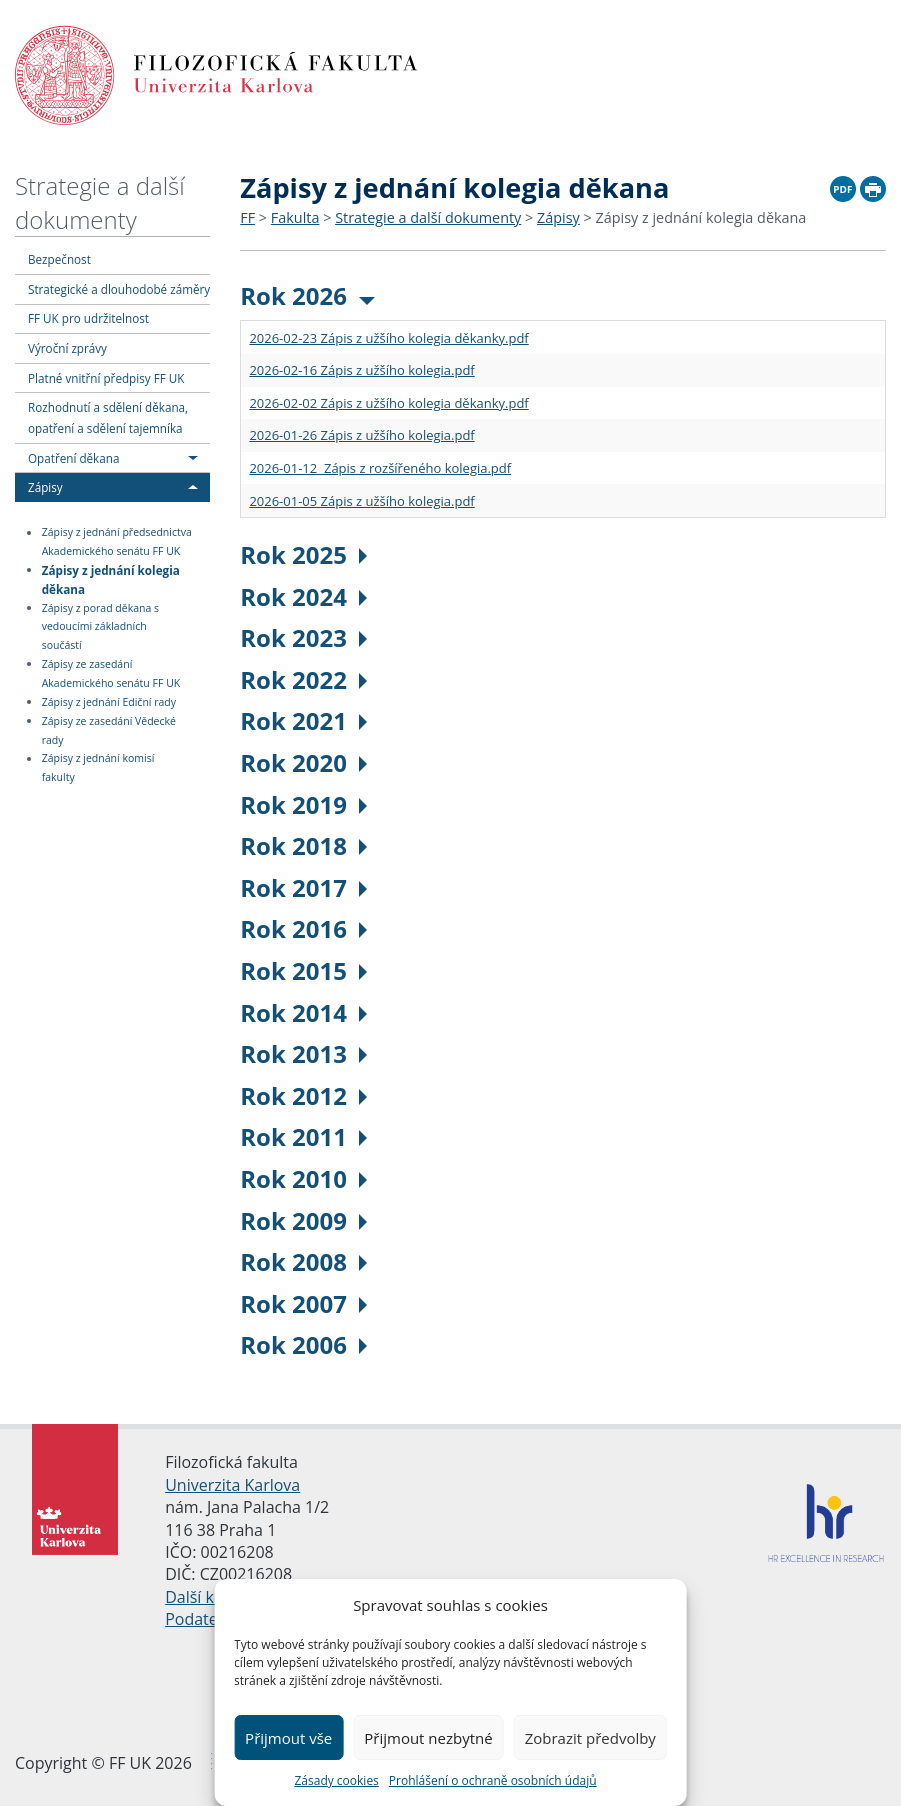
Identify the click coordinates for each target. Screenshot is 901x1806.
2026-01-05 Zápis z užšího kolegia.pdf (361, 501)
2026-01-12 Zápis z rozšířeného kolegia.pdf (380, 468)
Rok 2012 (303, 1095)
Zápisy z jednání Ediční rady (109, 702)
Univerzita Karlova (232, 1485)
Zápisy (45, 487)
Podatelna (202, 1619)
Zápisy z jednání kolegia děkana (111, 578)
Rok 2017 (303, 887)
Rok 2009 (303, 1220)
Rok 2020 (303, 762)
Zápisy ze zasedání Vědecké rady (109, 730)
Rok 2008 (303, 1261)
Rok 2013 (303, 1053)
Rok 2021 (303, 720)
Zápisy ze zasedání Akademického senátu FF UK (111, 673)
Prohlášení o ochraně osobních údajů (493, 1780)
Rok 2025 (303, 554)
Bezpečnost (59, 259)
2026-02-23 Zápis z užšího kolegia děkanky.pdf (388, 338)
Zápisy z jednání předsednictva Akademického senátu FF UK (117, 542)
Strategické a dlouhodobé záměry (119, 289)
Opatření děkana (73, 458)
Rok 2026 (307, 295)
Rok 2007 (303, 1303)
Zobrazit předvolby (590, 1738)
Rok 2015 (303, 970)
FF (247, 217)
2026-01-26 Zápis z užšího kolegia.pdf (361, 435)
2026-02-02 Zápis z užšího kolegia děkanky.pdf (388, 403)
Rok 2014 (303, 1012)
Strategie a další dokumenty (100, 202)
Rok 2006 (303, 1344)
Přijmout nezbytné (428, 1738)
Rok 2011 (303, 1136)
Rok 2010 (303, 1178)
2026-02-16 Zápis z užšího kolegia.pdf (361, 370)
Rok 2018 (303, 845)
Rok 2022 (303, 679)
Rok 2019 (303, 804)
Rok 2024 (303, 596)
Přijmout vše (288, 1738)
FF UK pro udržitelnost (88, 318)
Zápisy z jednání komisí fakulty (98, 768)
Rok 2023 (303, 637)
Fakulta (295, 217)
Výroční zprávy (67, 348)
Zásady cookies (336, 1780)
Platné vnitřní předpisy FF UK (106, 378)
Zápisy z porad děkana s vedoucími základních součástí (100, 627)
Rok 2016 (303, 928)
